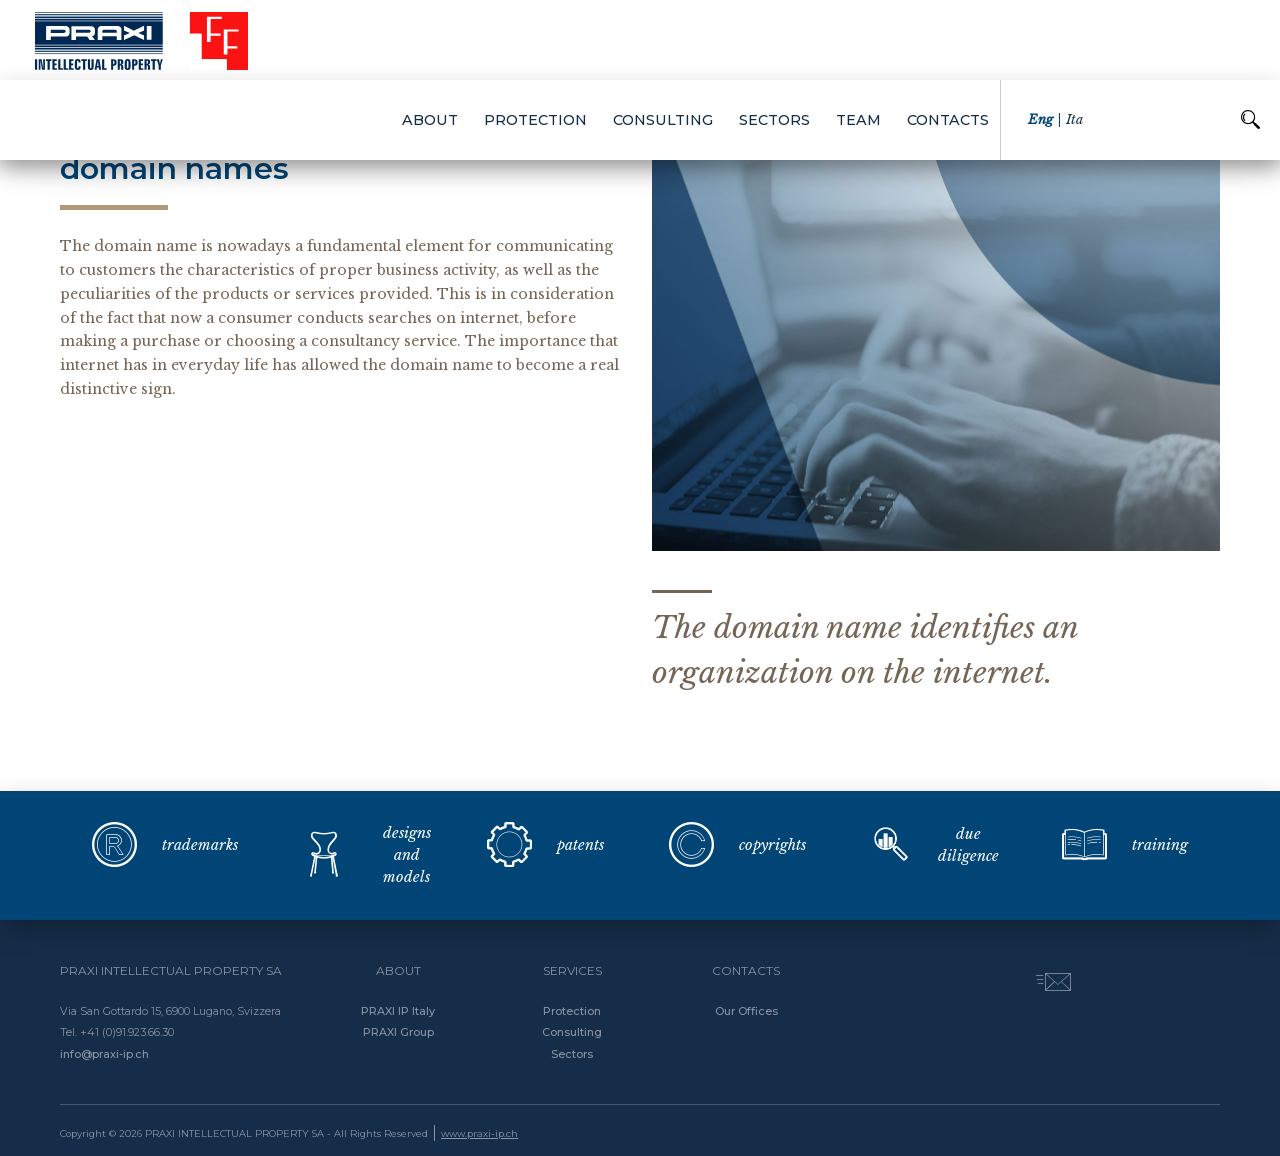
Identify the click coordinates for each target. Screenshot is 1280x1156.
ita (1074, 39)
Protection (572, 1011)
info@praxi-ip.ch (104, 1054)
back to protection (143, 118)
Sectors (572, 1054)
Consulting (572, 1032)
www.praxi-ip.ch (479, 1133)
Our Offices (746, 1011)
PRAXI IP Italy (398, 1011)
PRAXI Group (398, 1032)
